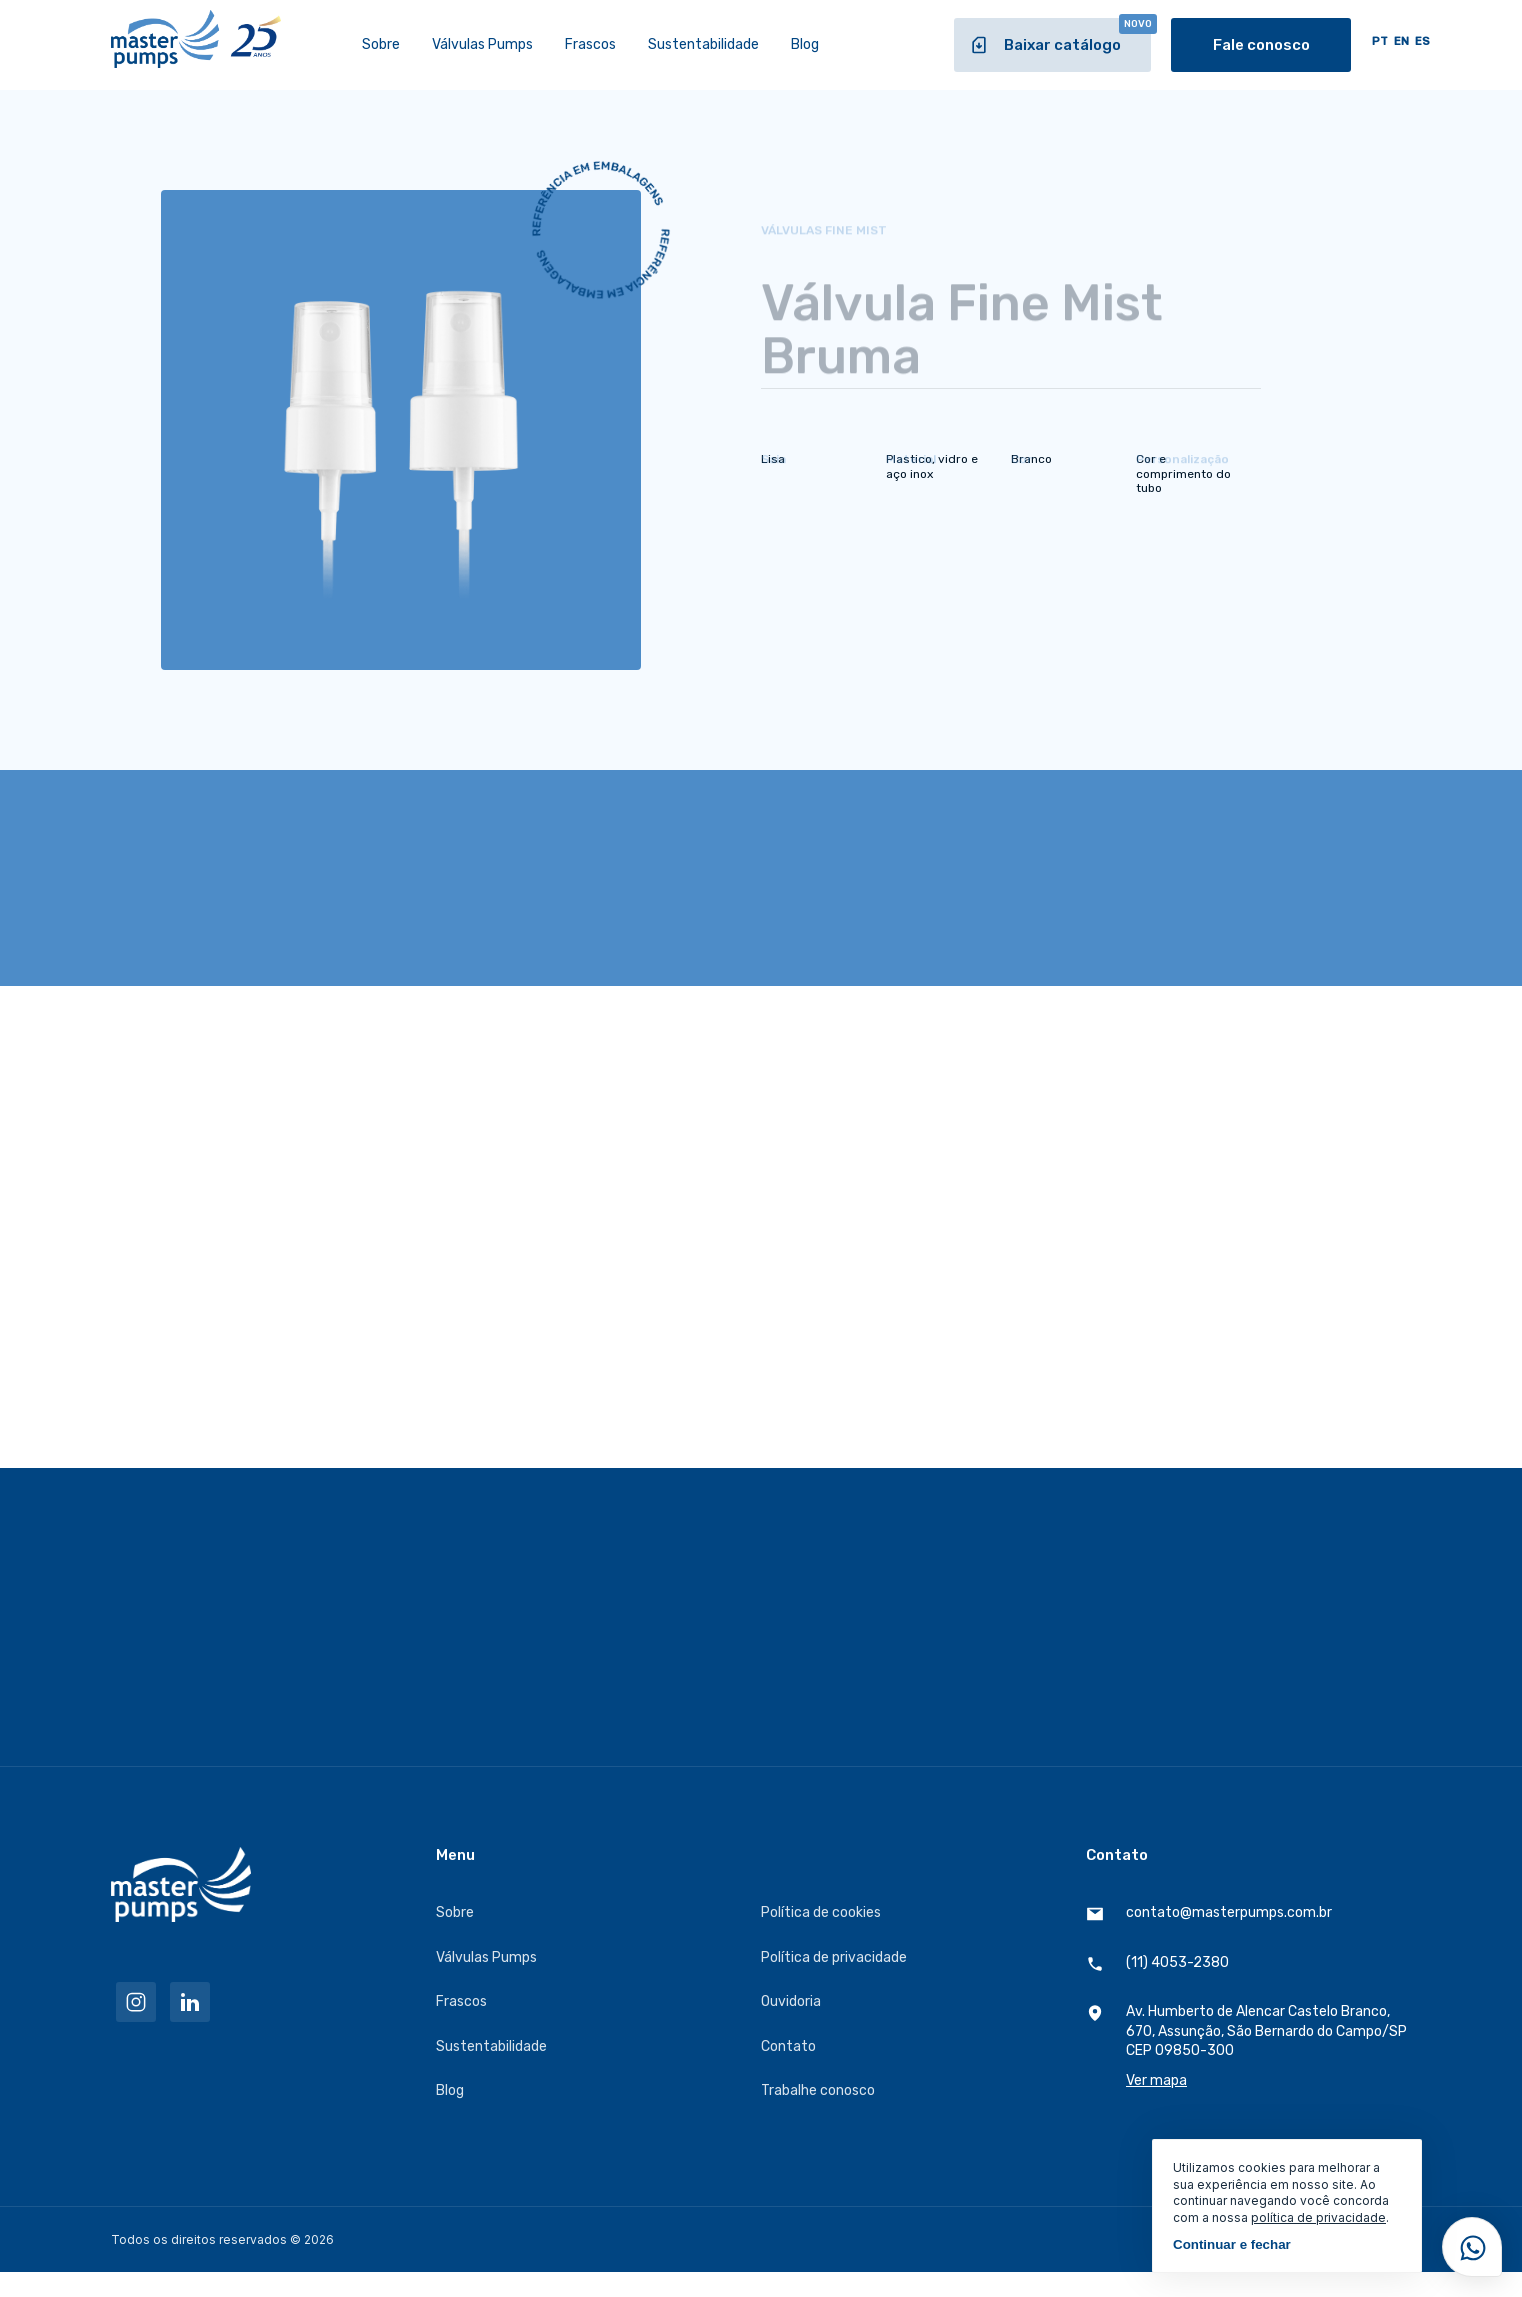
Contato (788, 2046)
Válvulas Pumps (482, 44)
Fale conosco (1261, 45)
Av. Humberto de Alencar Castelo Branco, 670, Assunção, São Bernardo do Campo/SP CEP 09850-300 (1248, 2046)
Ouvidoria (791, 2001)
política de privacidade (1318, 2217)
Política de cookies (821, 1912)
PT (1380, 41)
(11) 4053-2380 (1157, 1963)
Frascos (590, 44)
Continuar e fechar (1232, 2244)
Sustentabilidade (703, 44)
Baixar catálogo (1060, 36)
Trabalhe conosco (818, 2090)
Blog (805, 44)
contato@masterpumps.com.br (1209, 1913)
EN (1401, 41)
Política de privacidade (834, 1957)
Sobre (381, 44)
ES (1422, 41)
